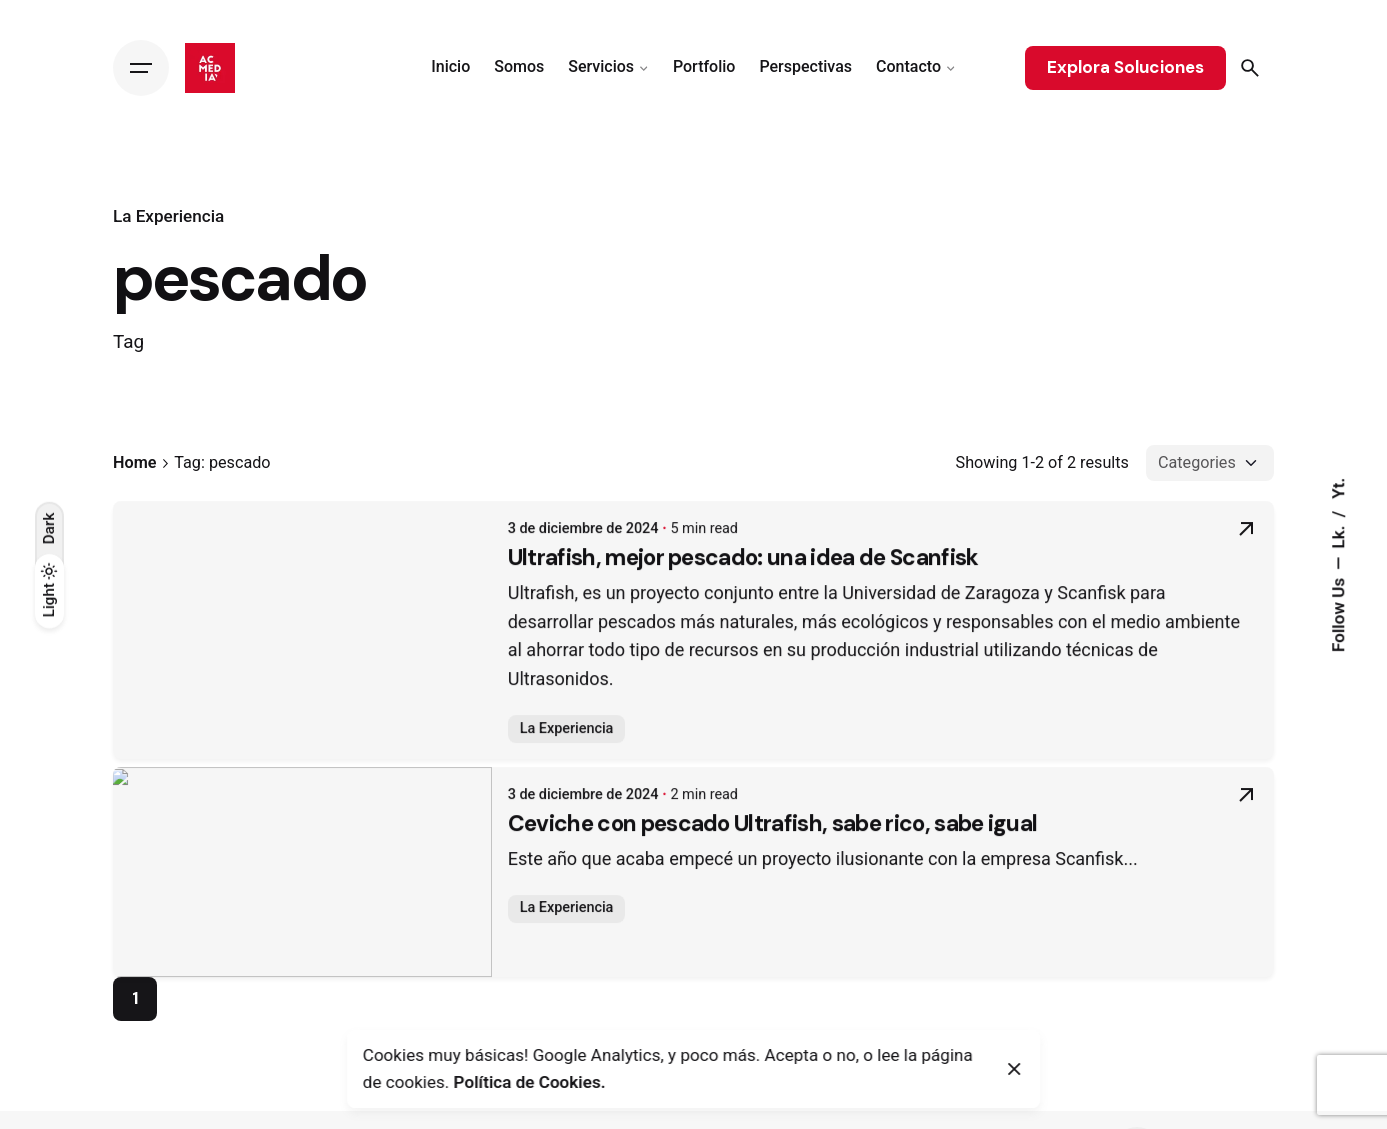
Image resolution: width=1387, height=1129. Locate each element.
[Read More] (1246, 542)
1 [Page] (135, 998)
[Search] (1250, 68)
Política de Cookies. (530, 1082)
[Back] (49, 184)
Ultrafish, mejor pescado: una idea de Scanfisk (369, 574)
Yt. (1338, 487)
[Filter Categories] (1210, 463)
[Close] (1015, 1069)
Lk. (1338, 534)
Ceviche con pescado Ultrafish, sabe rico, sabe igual (399, 840)
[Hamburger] (141, 68)
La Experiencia (168, 216)
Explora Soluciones (1125, 67)
